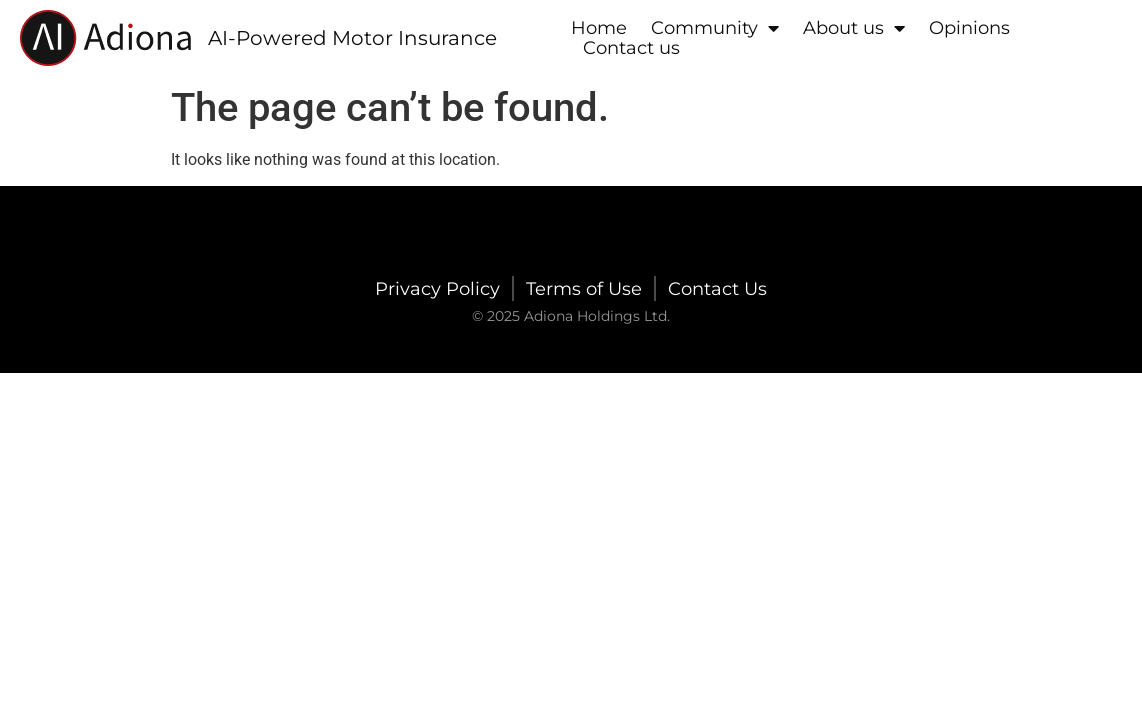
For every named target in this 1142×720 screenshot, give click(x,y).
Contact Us (717, 289)
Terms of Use (584, 289)
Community (715, 28)
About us (854, 28)
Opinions (969, 28)
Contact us (631, 48)
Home (599, 28)
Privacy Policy (437, 289)
